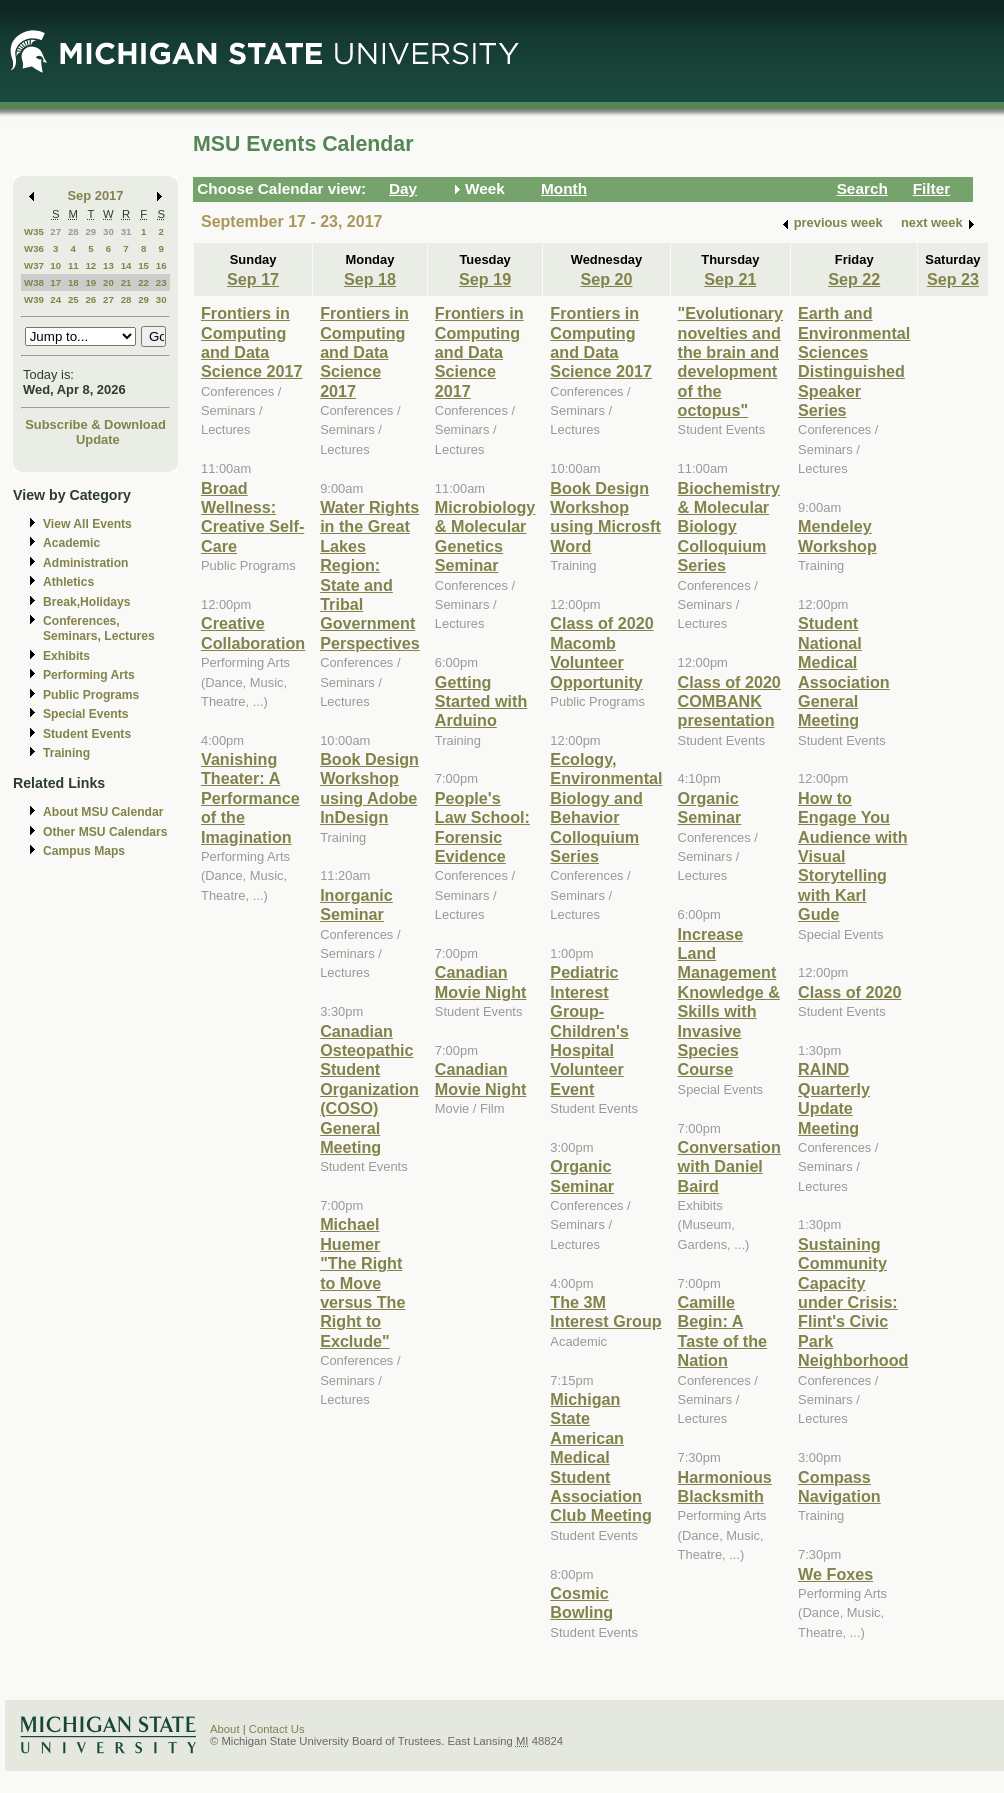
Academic (71, 543)
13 (108, 265)
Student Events (87, 734)
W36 (34, 248)
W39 (34, 299)
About (225, 1729)
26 (90, 299)
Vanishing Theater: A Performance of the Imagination (250, 798)
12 (90, 265)
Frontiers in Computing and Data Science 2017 (252, 342)
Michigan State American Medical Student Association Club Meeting (600, 1457)
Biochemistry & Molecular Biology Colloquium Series (729, 527)
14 (126, 265)
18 (73, 282)
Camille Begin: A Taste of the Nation (722, 1331)
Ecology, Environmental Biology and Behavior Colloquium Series (606, 807)
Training (66, 753)
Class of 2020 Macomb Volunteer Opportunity (601, 652)
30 (108, 231)
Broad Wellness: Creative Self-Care (252, 517)
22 (143, 282)
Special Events (85, 714)
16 (161, 265)
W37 (34, 265)
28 (73, 231)
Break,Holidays (87, 602)
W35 (34, 231)
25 (73, 299)
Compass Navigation (839, 1486)
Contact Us (277, 1729)
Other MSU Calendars (105, 832)
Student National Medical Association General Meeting (844, 671)
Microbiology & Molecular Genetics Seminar (485, 536)
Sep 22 (854, 279)
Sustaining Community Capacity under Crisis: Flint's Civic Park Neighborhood (853, 1302)
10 (55, 265)
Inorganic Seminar (356, 904)
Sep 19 (485, 279)
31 (126, 231)
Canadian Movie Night (481, 981)
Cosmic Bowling (581, 1602)
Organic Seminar (582, 1175)
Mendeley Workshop (837, 535)
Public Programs (91, 695)
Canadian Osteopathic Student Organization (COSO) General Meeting (369, 1089)
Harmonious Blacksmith (725, 1486)
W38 (34, 282)
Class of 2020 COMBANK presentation (729, 701)
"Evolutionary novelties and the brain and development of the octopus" (731, 361)
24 (55, 299)
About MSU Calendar (103, 812)
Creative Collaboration (253, 632)
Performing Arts (89, 675)
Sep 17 (253, 279)
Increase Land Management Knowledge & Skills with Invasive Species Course (729, 1002)
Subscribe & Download (95, 424)
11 (73, 265)
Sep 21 (730, 279)
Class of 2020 (849, 992)
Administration (85, 563)
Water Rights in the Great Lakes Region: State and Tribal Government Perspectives (370, 575)
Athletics (68, 582)
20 (108, 282)
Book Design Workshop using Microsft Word (605, 517)
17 (55, 282)
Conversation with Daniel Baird (729, 1166)
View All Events (87, 524)
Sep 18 (370, 279)
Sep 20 (606, 279)
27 (55, 231)
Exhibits (66, 656)
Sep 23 (953, 279)
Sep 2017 (96, 195)
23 (161, 282)
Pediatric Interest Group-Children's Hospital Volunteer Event (589, 1030)
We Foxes (835, 1574)
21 (126, 282)
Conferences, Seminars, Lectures (99, 628)
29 (90, 231)
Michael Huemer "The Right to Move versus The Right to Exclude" (362, 1282)
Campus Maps (84, 851)
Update (98, 439)
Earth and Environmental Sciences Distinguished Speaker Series (854, 361)
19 (90, 282)
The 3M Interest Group (605, 1311)
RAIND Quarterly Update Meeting (834, 1098)
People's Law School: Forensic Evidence (482, 827)
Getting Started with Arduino (481, 701)
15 (143, 265)
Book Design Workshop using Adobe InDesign (369, 788)
